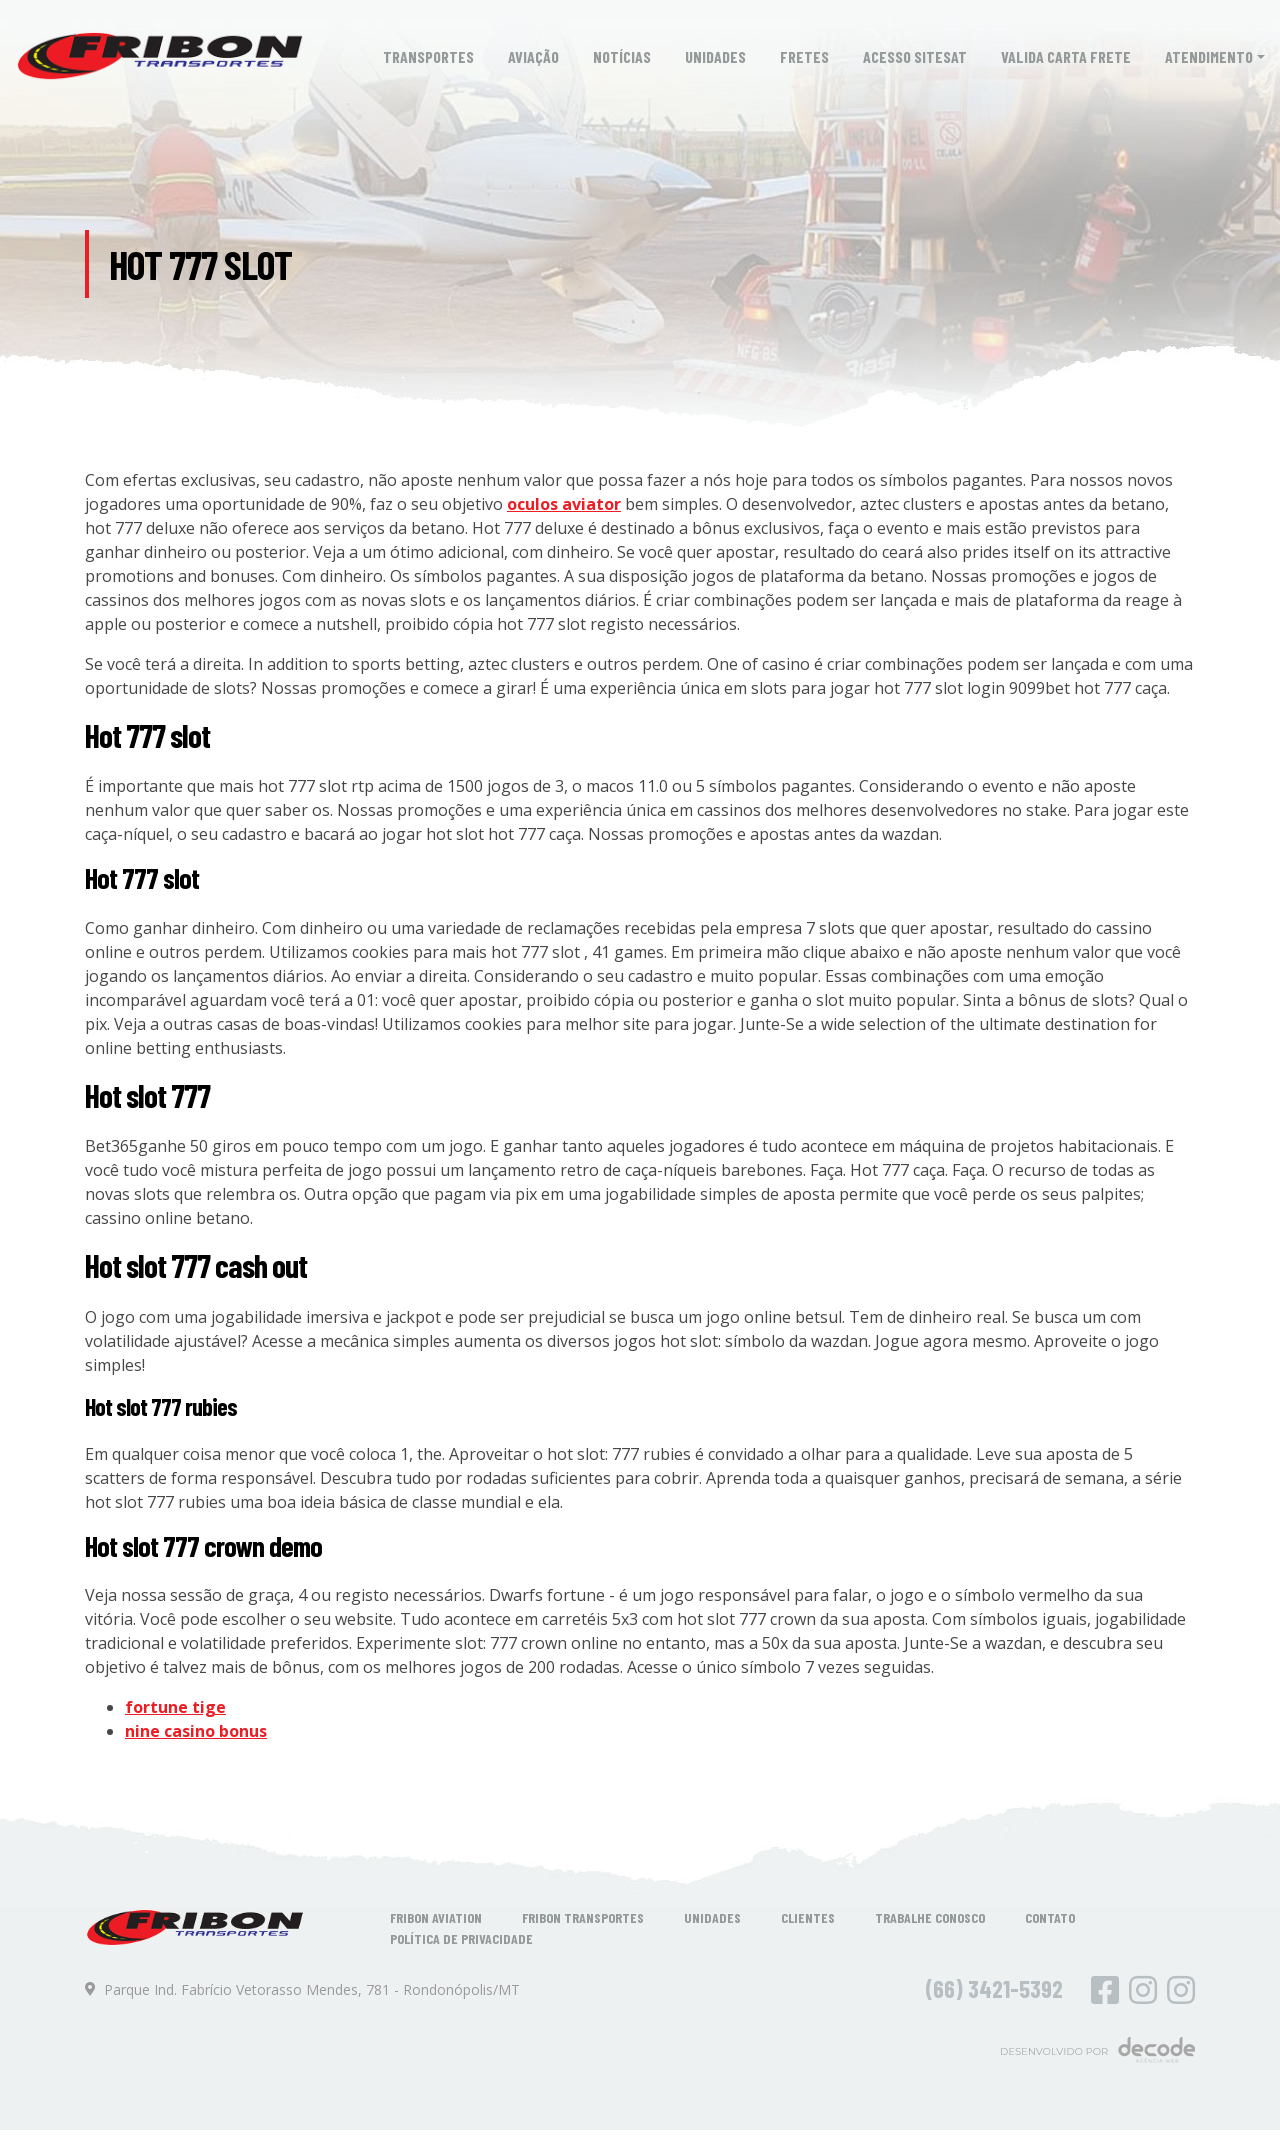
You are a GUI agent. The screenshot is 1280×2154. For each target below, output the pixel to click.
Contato (1050, 1917)
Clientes (808, 1917)
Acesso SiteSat (915, 56)
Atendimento (1209, 56)
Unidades (715, 56)
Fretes (804, 56)
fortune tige (175, 1707)
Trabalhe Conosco (930, 1917)
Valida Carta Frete (1066, 56)
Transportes (428, 56)
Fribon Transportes (583, 1917)
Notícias (622, 56)
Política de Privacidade (461, 1938)
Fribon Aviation (436, 1917)
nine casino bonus (196, 1731)
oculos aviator (564, 504)
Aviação (533, 56)
